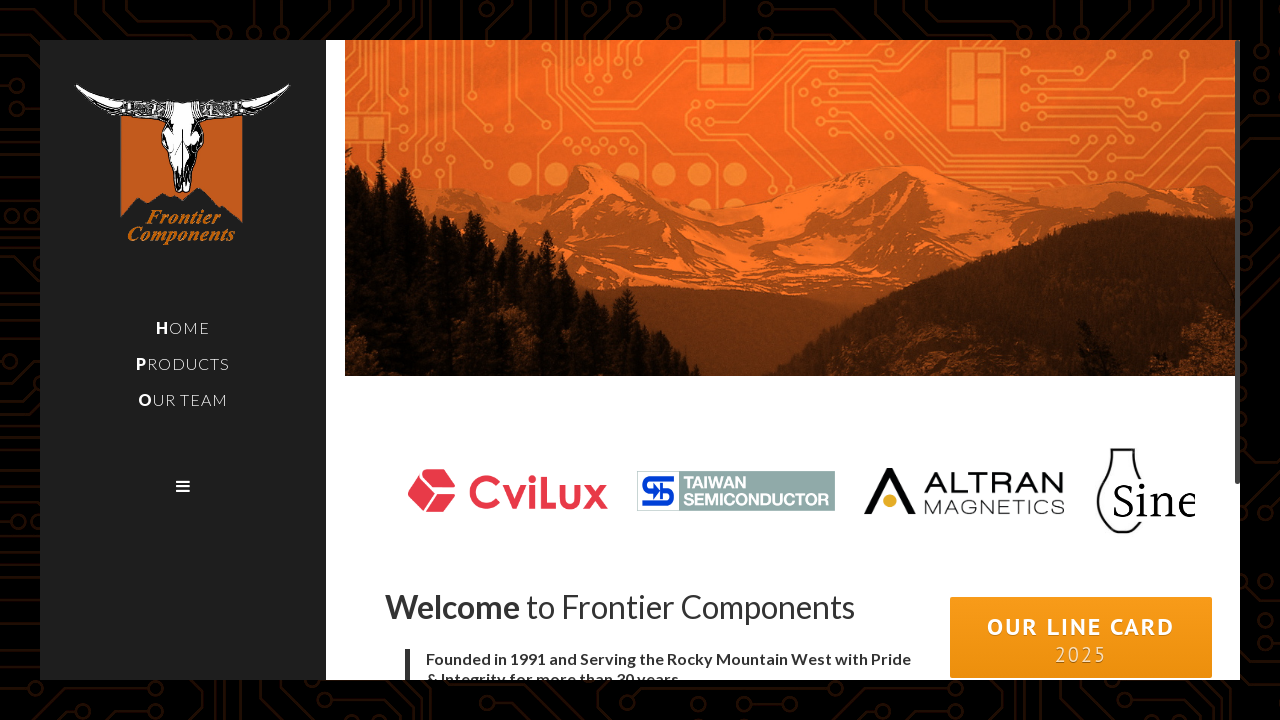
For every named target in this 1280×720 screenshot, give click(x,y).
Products (183, 363)
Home (183, 327)
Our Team (183, 399)
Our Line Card (1081, 639)
